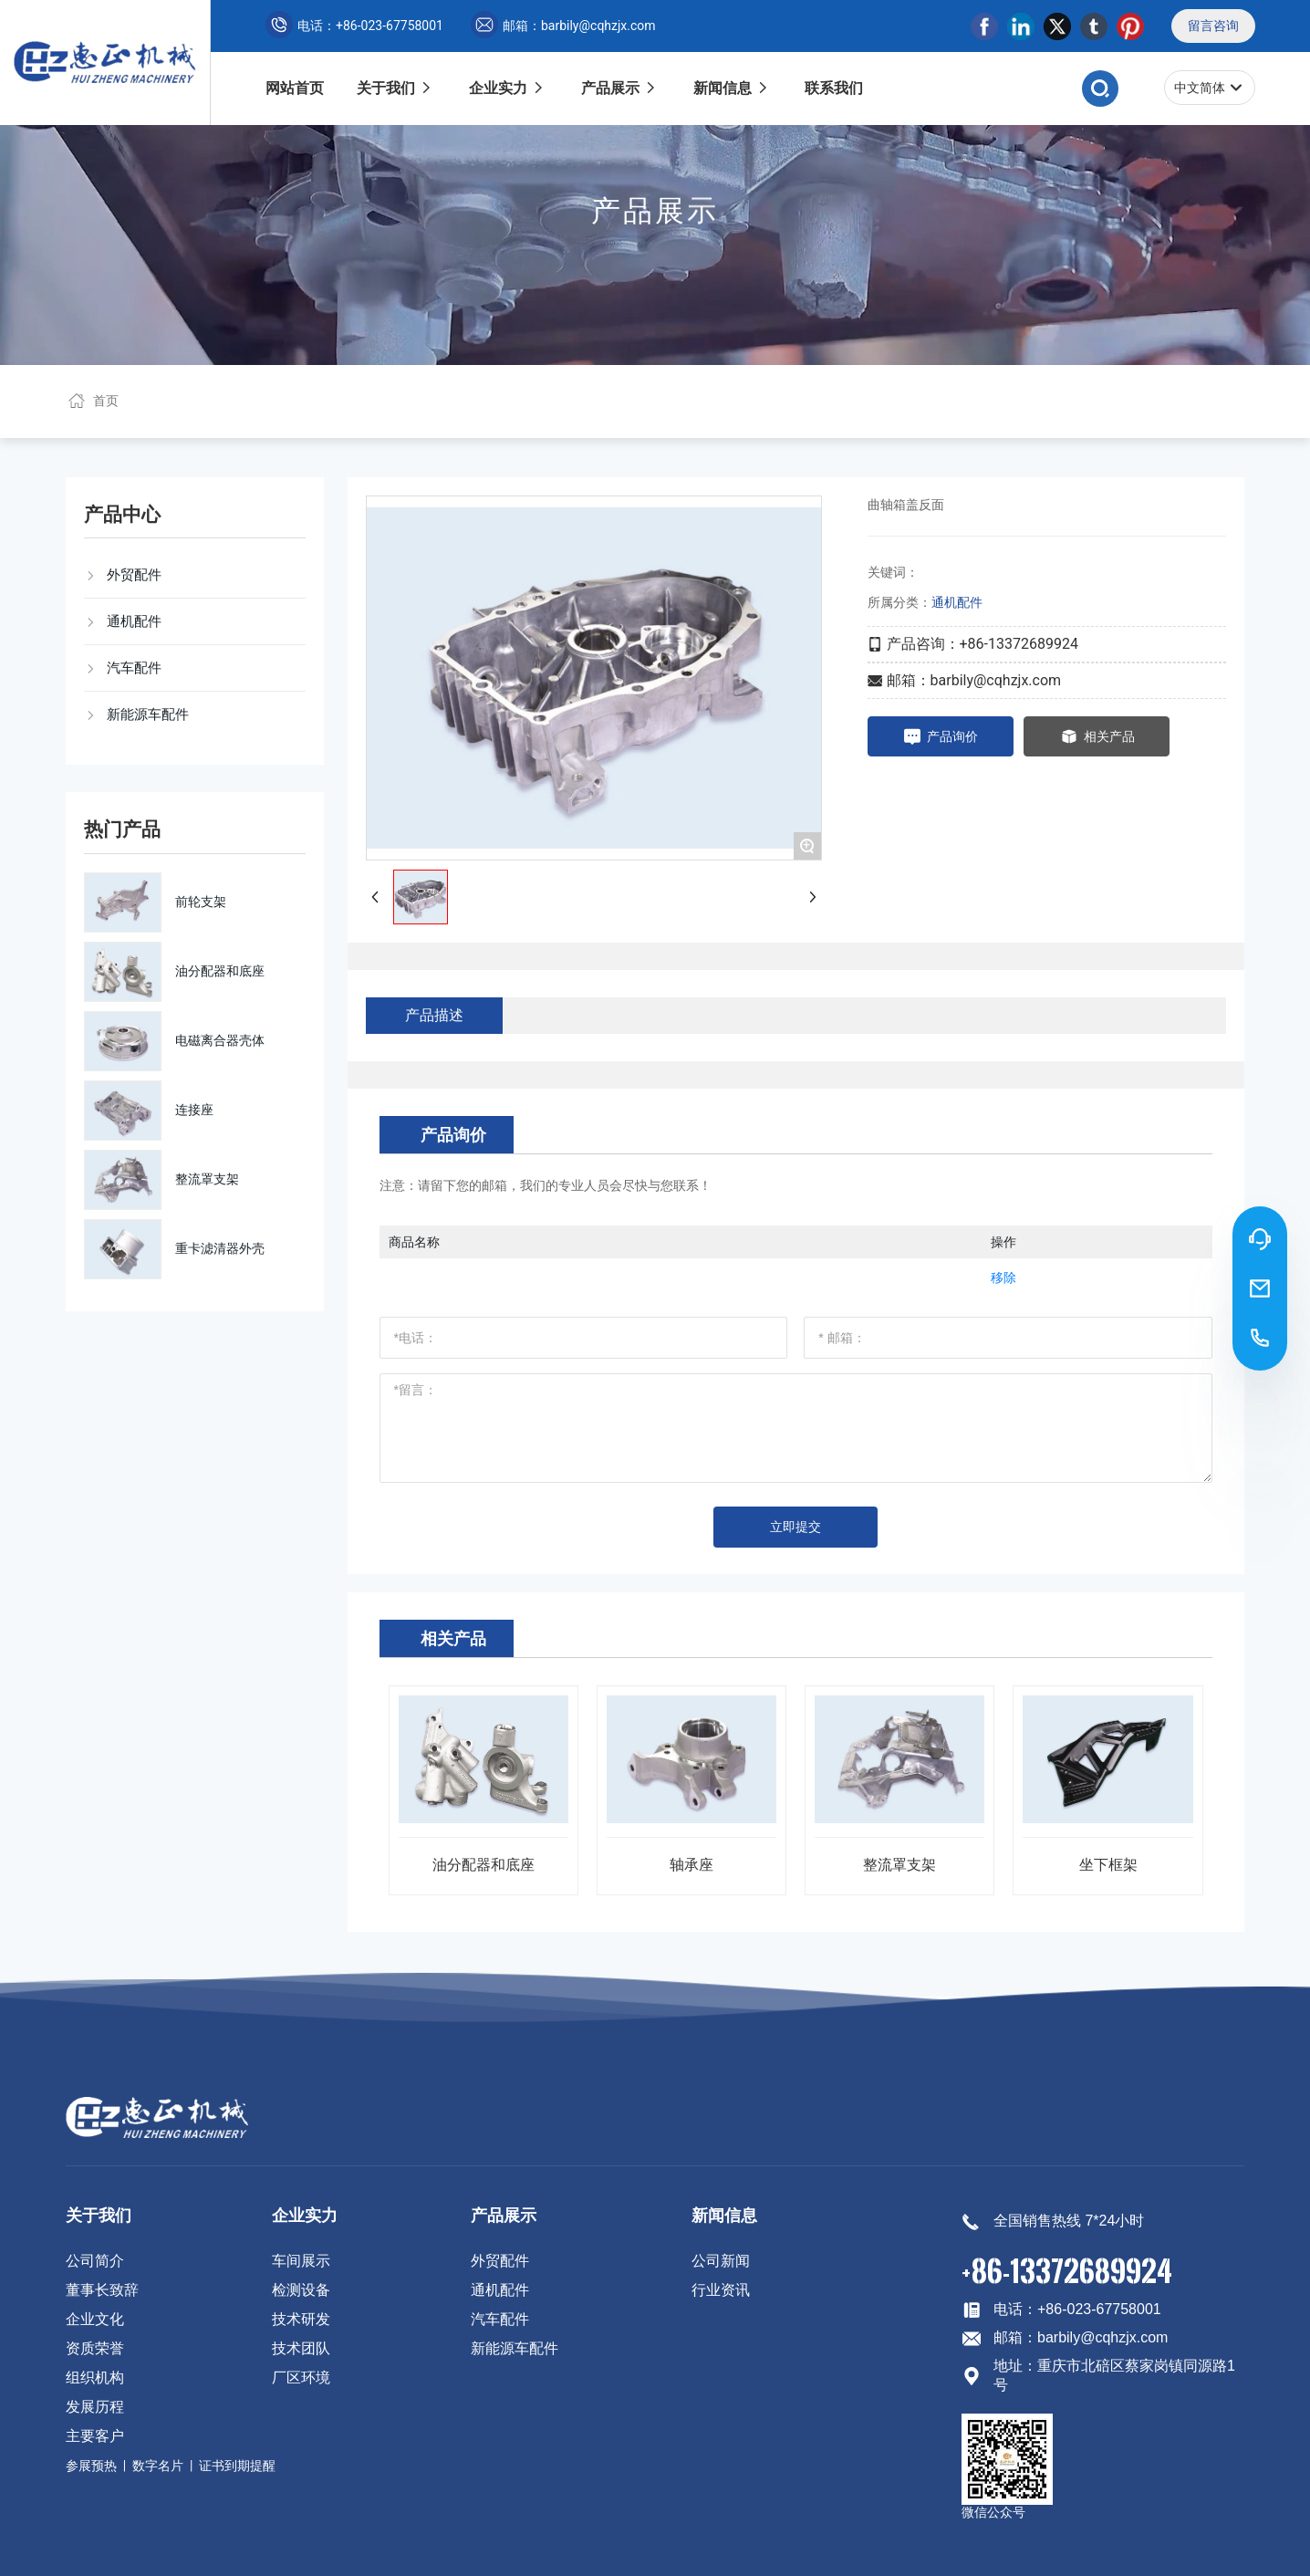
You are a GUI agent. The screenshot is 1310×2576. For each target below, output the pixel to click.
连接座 (194, 1109)
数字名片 (157, 2465)
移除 (1003, 1277)
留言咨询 (1213, 25)
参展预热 (91, 2465)
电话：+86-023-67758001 (354, 26)
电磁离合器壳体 (220, 1040)
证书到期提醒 (237, 2465)
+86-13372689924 (1067, 2270)
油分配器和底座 (220, 971)
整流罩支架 (207, 1179)
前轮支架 (200, 901)
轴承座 (691, 1864)
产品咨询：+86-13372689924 (982, 643)
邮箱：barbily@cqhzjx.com (563, 26)
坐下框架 (1108, 1864)
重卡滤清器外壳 (220, 1248)
